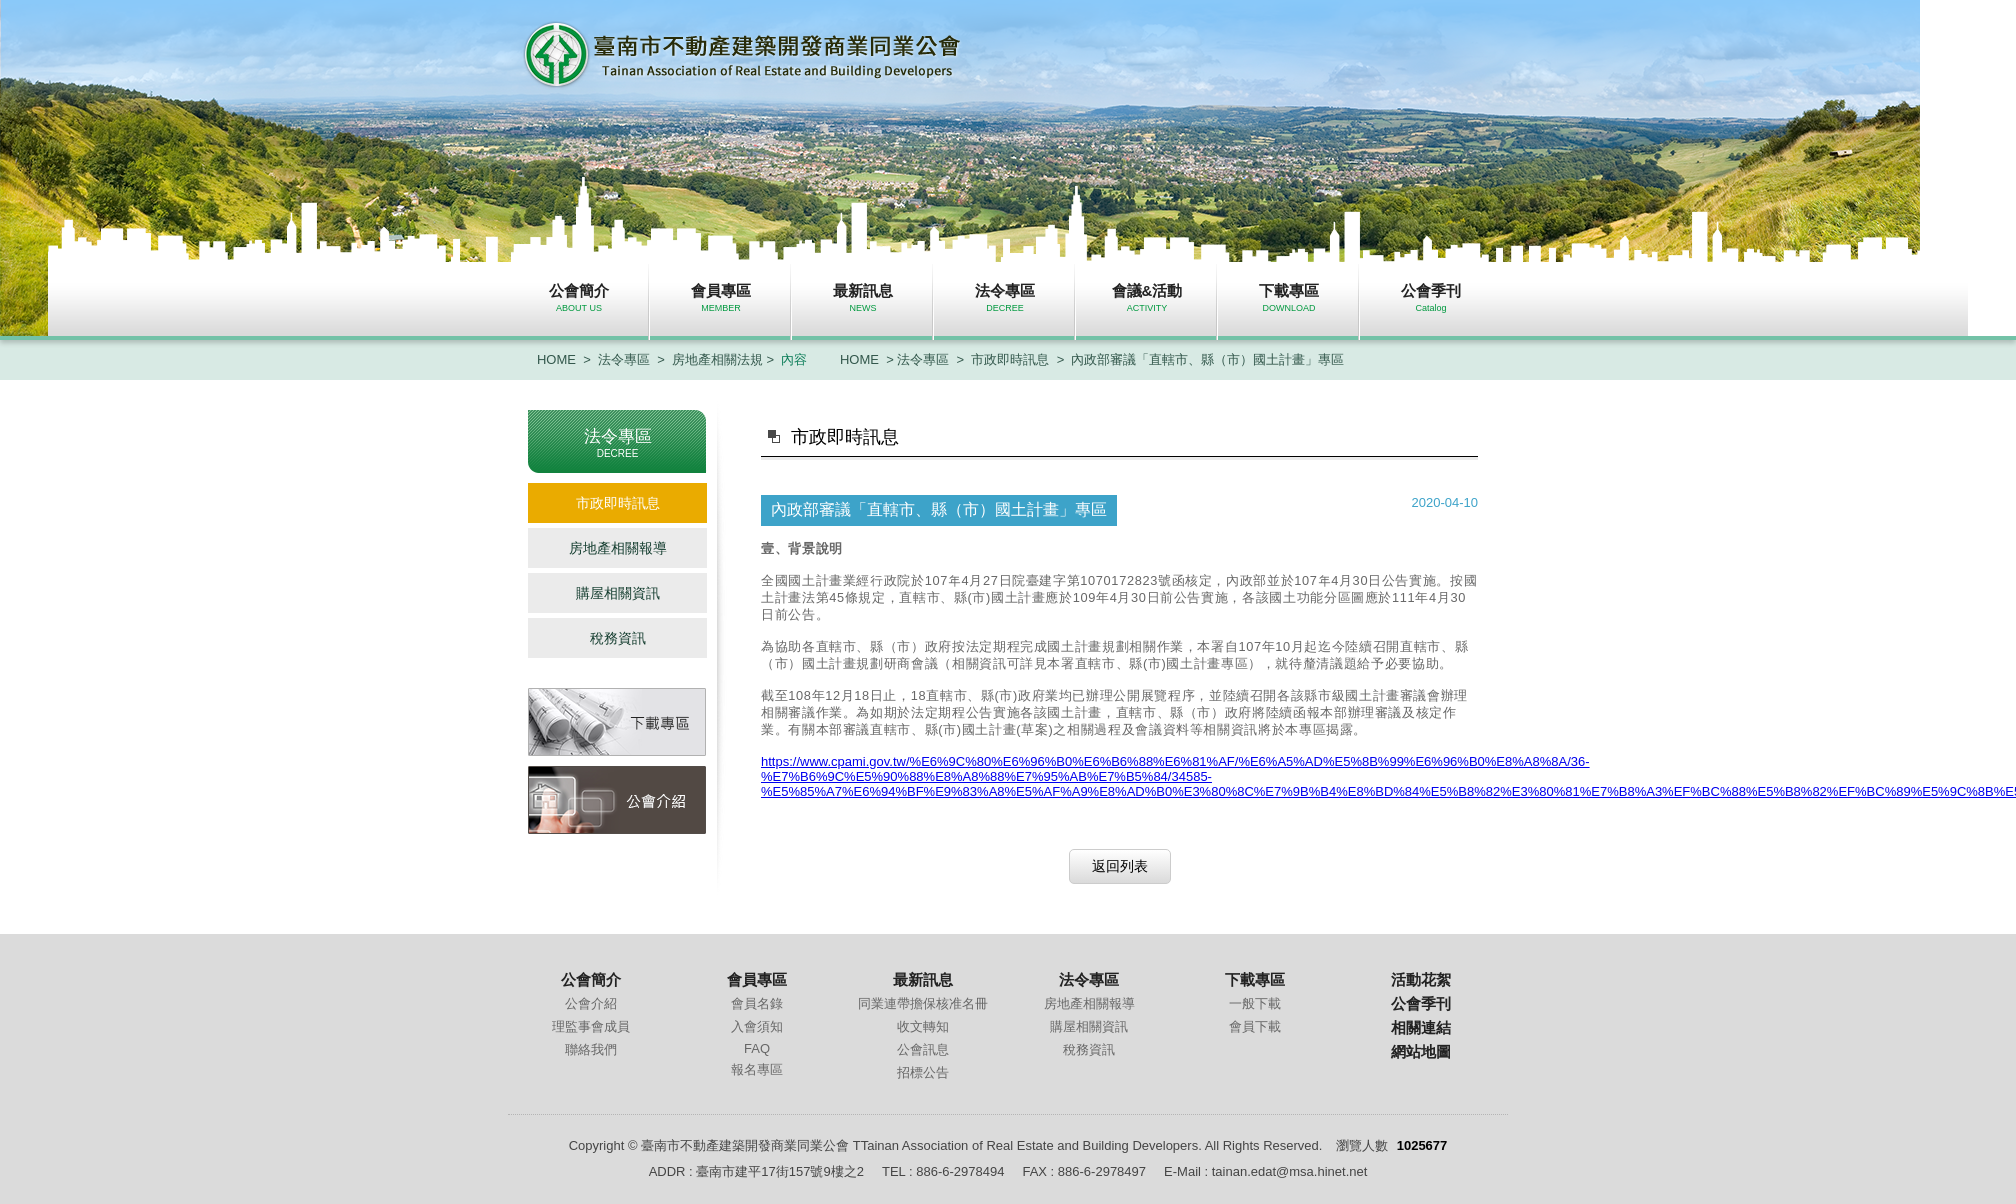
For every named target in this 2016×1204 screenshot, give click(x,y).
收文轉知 (923, 1026)
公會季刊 (1421, 1003)
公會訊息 (923, 1049)
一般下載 (1255, 1003)
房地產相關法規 (717, 359)
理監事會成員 (591, 1026)
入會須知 (757, 1026)
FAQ (757, 1048)
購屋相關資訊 (618, 593)
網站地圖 (1421, 1051)
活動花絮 (1421, 979)
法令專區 (624, 359)
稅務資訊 (618, 638)
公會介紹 (591, 1003)
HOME (556, 359)
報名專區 (757, 1069)
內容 (794, 359)
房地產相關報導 (618, 548)
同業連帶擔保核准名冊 (923, 1003)
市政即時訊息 (1010, 359)
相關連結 (1421, 1027)
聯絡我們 (591, 1049)
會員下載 (1255, 1026)
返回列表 (1120, 866)
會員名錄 (757, 1003)
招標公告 (923, 1072)
